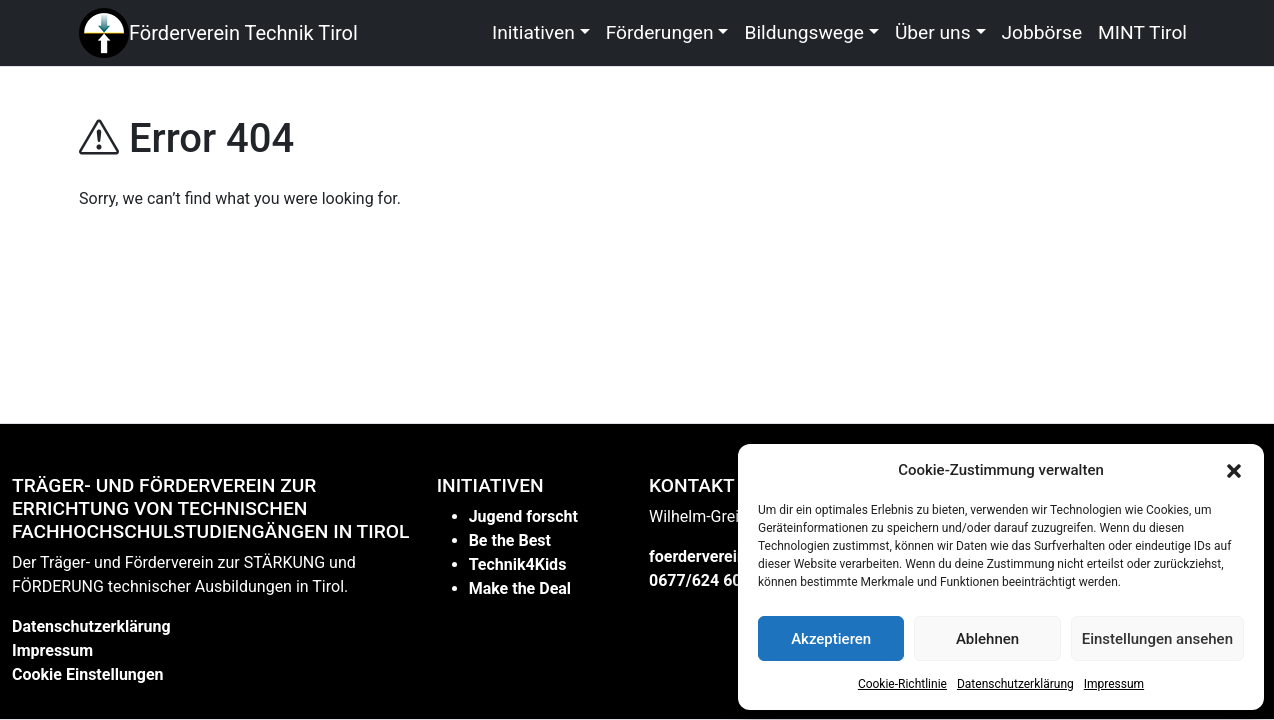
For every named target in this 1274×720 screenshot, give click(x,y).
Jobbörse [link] (1042, 32)
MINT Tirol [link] (1142, 32)
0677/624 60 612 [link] (711, 580)
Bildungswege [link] (804, 32)
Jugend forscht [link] (523, 516)
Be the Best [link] (510, 540)
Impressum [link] (1114, 684)
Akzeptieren (831, 639)
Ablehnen (987, 639)
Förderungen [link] (660, 32)
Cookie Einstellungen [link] (88, 674)
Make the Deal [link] (520, 588)
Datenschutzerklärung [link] (1015, 684)
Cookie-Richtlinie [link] (902, 684)
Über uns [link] (933, 32)
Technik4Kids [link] (518, 564)
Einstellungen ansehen (1157, 639)
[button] (1234, 470)
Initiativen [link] (533, 32)
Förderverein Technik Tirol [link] (243, 33)
